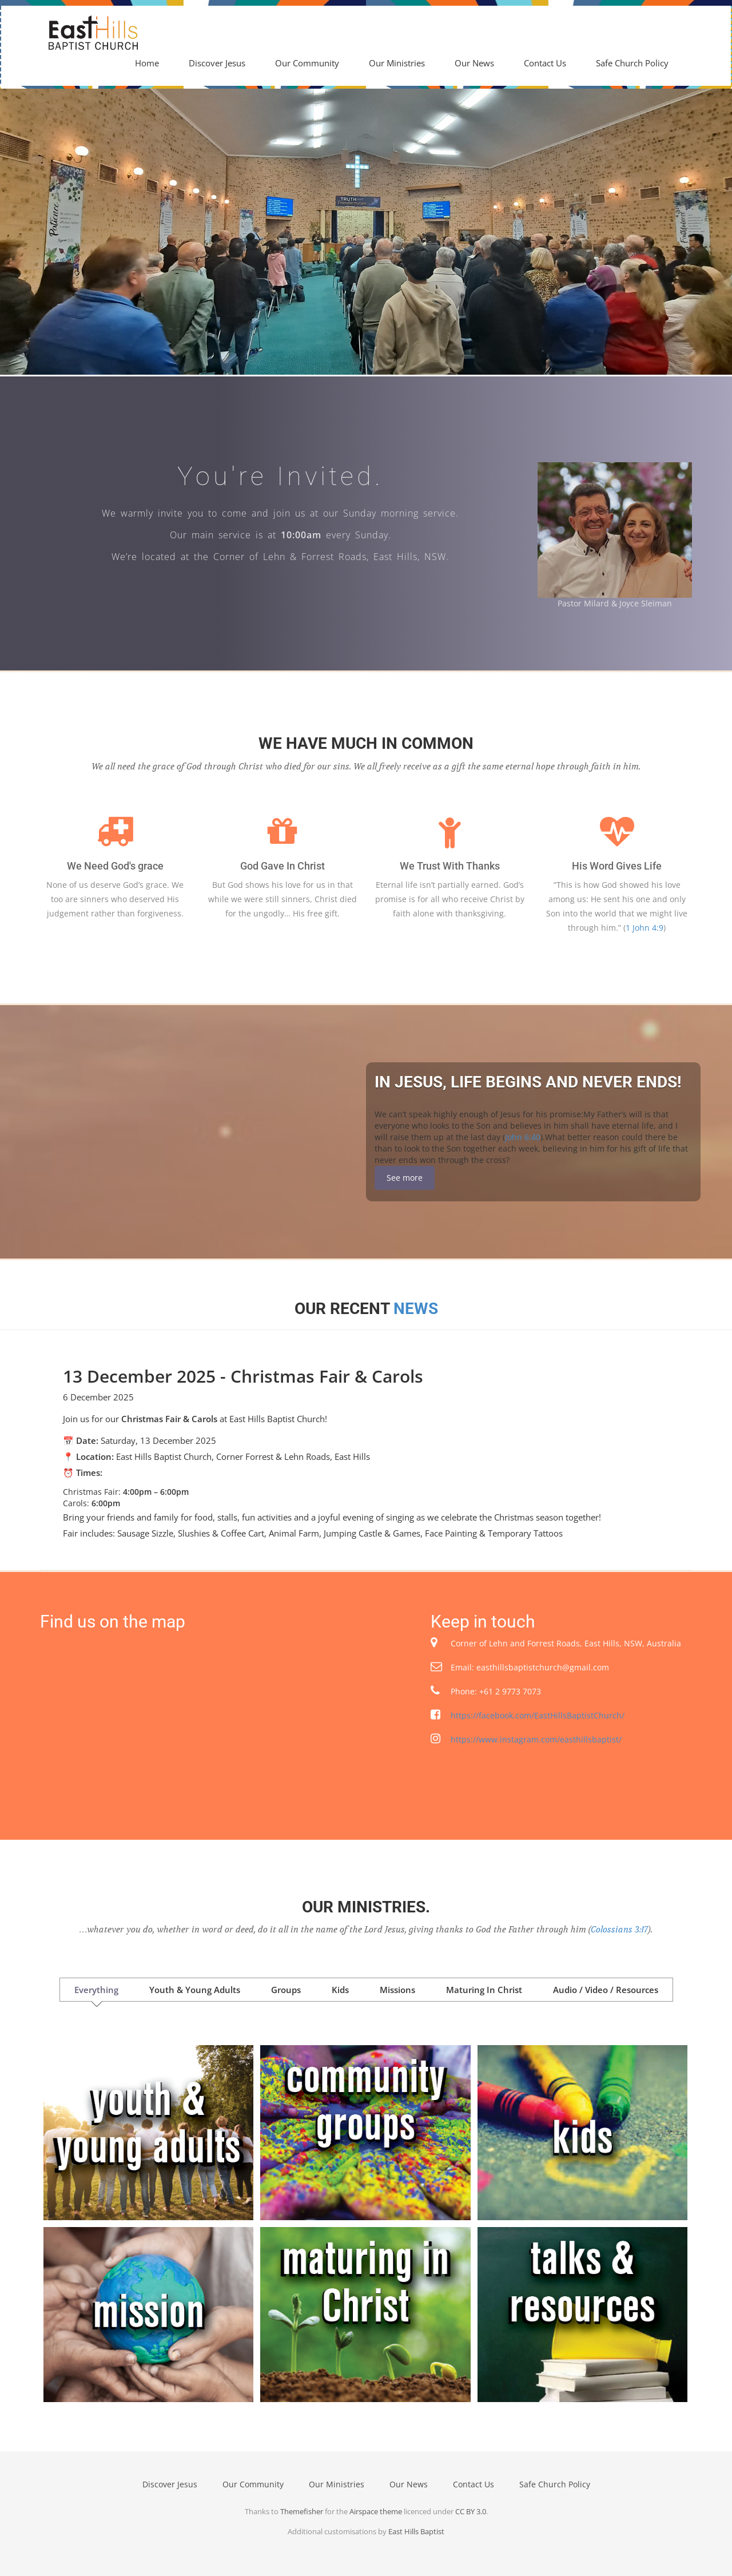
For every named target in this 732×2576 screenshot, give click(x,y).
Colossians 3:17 (619, 1929)
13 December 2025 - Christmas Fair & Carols (243, 1376)
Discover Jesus (217, 63)
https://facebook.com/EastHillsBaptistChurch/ (537, 1715)
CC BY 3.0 (470, 2511)
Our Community (307, 63)
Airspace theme (375, 2511)
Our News (474, 63)
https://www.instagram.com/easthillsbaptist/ (536, 1739)
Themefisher (301, 2511)
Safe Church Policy (632, 63)
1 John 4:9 (644, 927)
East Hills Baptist (416, 2531)
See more (405, 1177)
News (415, 1308)
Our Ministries (397, 63)
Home (147, 63)
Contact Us (545, 63)
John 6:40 (522, 1137)
